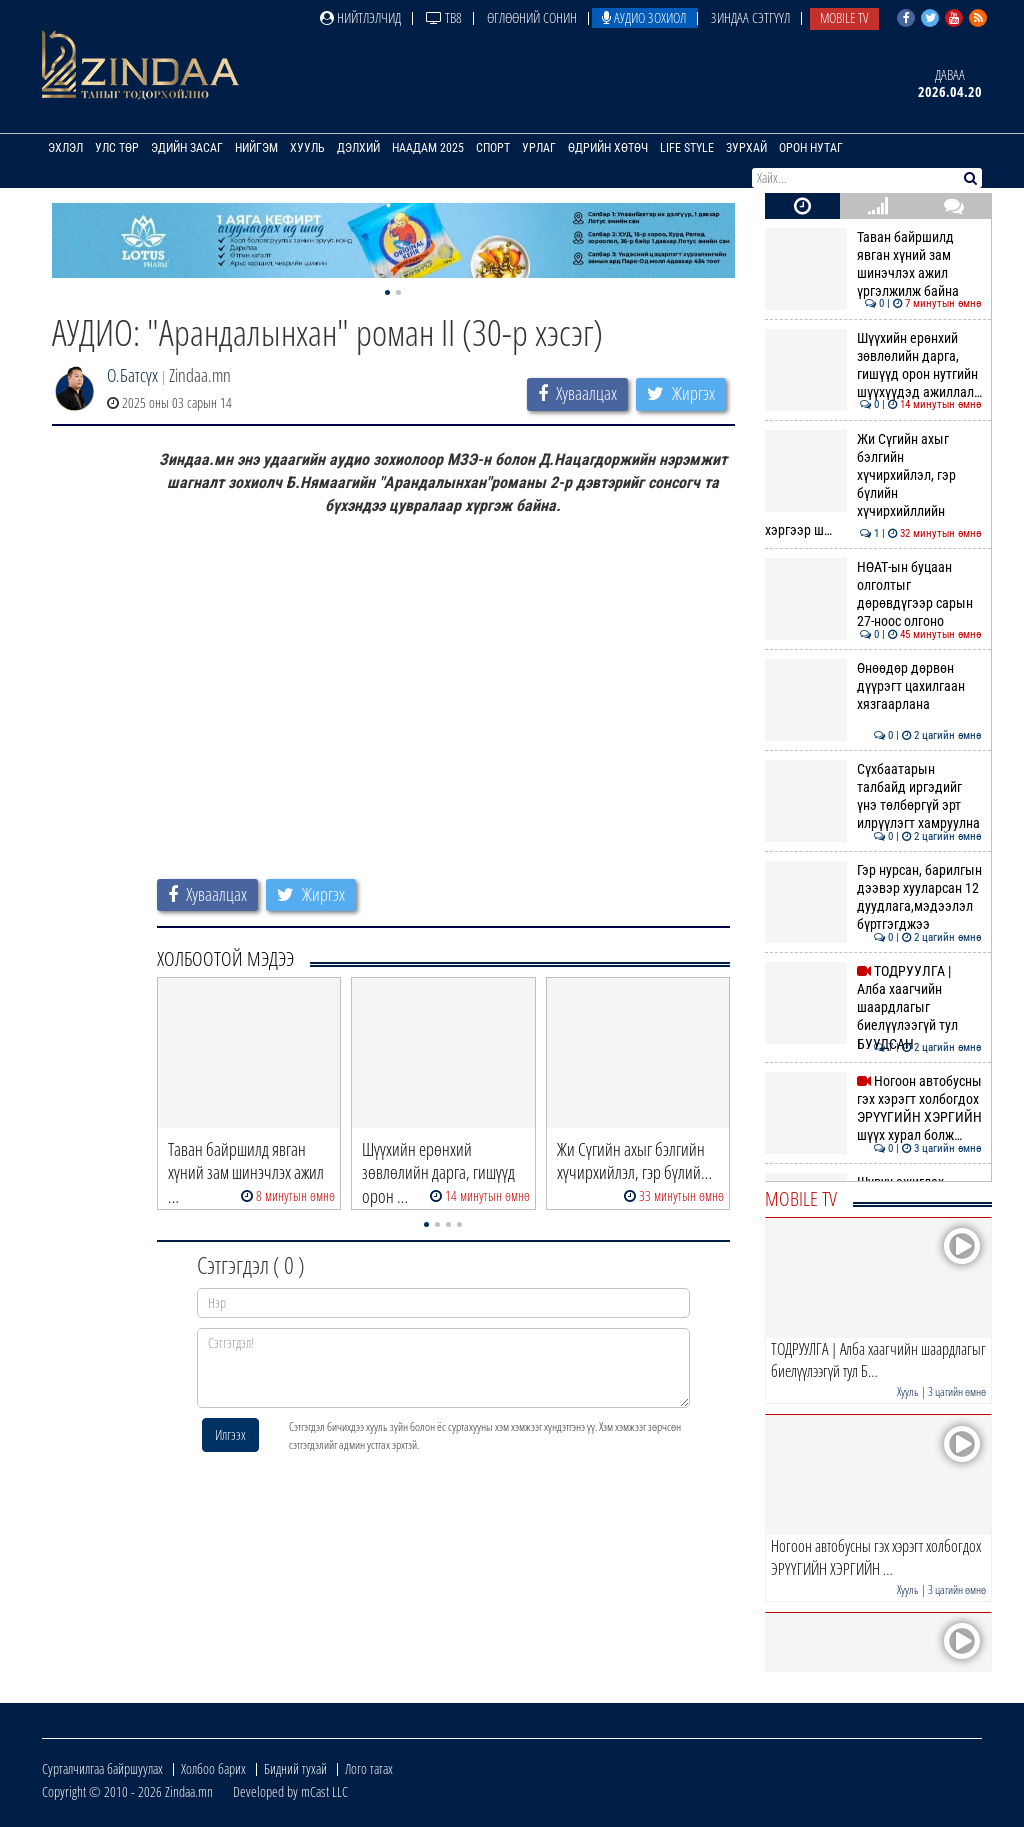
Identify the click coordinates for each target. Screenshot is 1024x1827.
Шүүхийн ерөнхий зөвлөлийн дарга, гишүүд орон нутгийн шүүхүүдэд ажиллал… (873, 365)
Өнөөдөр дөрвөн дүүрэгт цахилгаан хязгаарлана (873, 686)
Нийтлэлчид (360, 17)
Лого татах (369, 1768)
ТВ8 (444, 17)
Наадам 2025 (428, 148)
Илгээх (230, 1434)
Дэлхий (358, 148)
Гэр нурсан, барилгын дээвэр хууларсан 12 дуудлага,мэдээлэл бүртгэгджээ (873, 897)
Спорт (493, 148)
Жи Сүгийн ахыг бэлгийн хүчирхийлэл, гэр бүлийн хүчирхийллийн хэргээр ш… (873, 484)
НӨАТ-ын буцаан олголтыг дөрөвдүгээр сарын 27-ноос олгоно (873, 594)
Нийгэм (256, 148)
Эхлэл (65, 148)
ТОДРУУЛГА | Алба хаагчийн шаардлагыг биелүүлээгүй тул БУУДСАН (873, 1007)
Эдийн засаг (187, 148)
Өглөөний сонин (532, 17)
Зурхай (746, 148)
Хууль (307, 148)
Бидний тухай (295, 1768)
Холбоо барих (213, 1768)
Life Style (687, 148)
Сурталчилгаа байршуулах (102, 1768)
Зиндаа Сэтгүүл (750, 17)
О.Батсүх (132, 375)
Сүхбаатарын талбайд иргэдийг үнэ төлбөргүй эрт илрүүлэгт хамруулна (873, 796)
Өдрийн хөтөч (608, 148)
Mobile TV (844, 17)
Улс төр (117, 148)
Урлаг (539, 148)
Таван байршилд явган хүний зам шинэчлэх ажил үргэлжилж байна (873, 264)
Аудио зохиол (644, 17)
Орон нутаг (811, 148)
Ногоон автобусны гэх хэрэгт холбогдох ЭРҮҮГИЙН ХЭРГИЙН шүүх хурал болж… (873, 1108)
